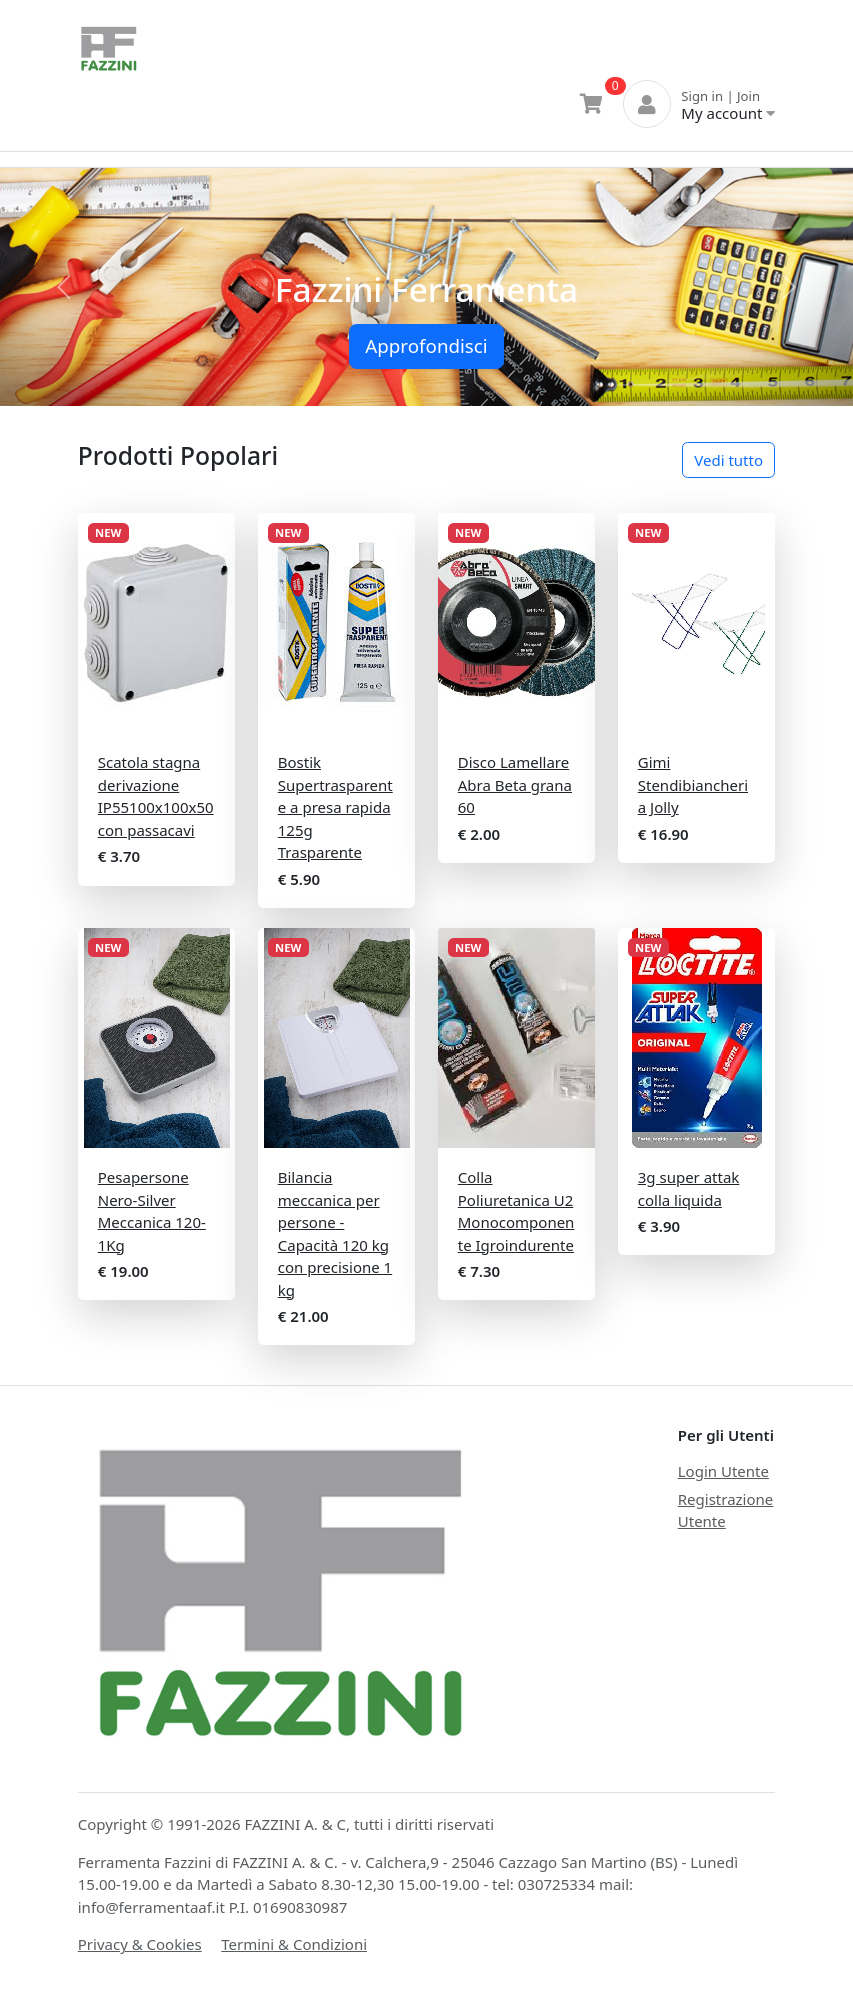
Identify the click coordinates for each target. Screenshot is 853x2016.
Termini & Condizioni (294, 1944)
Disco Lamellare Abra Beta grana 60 (515, 784)
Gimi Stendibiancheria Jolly (693, 784)
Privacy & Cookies (140, 1944)
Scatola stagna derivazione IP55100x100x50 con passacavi (156, 796)
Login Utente (723, 1471)
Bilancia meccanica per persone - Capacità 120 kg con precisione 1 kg (335, 1233)
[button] (64, 287)
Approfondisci (426, 345)
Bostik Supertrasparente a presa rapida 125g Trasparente (335, 807)
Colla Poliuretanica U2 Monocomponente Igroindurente (516, 1211)
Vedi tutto (728, 460)
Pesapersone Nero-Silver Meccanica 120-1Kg (152, 1211)
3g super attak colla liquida (689, 1188)
